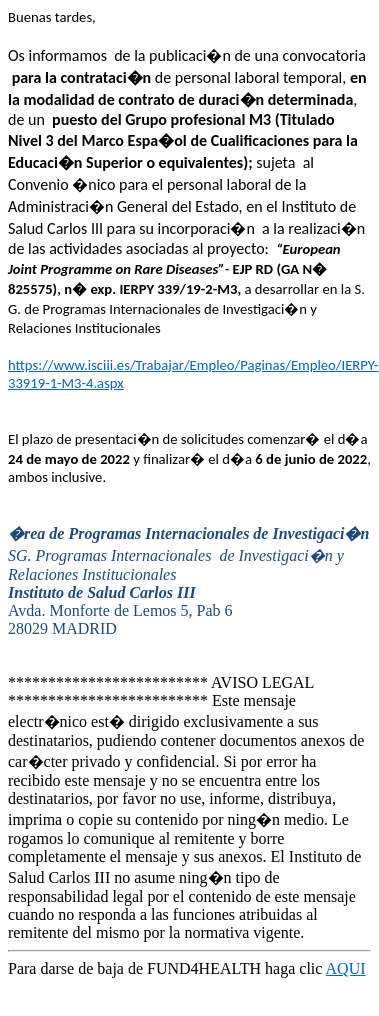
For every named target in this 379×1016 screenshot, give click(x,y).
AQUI (346, 968)
